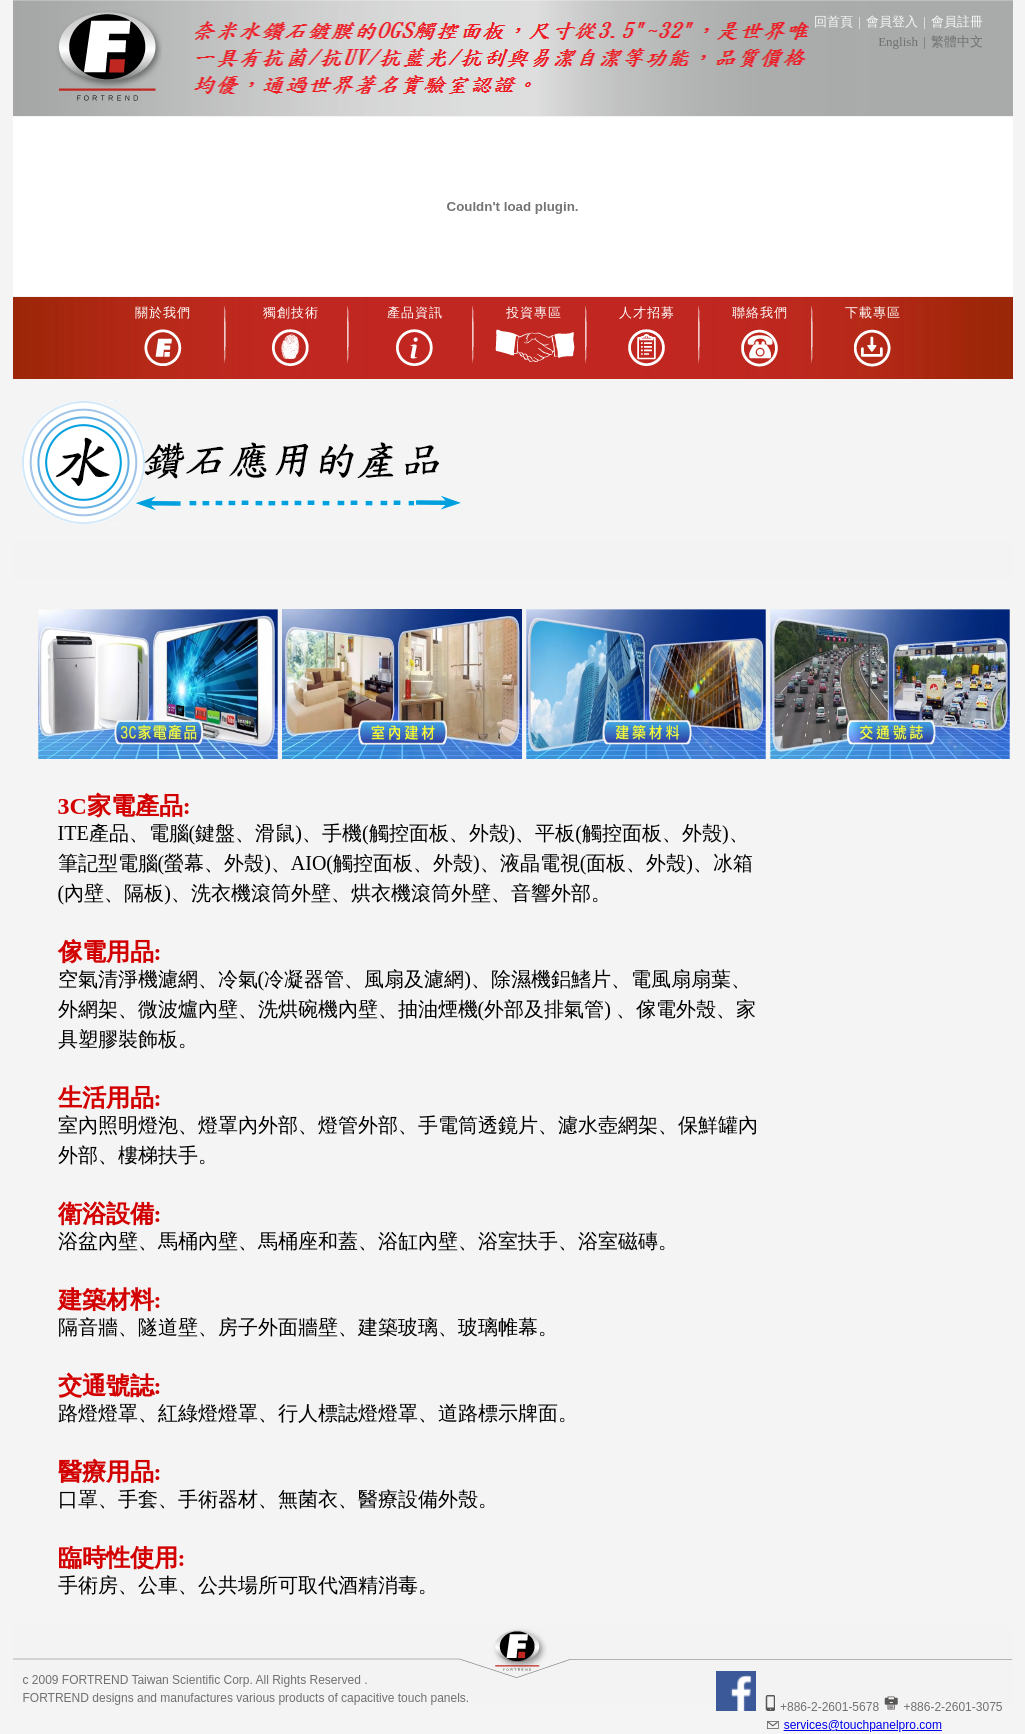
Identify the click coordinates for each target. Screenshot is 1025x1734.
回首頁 (833, 21)
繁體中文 (957, 41)
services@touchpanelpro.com (853, 1725)
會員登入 (892, 21)
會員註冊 (957, 21)
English (898, 41)
